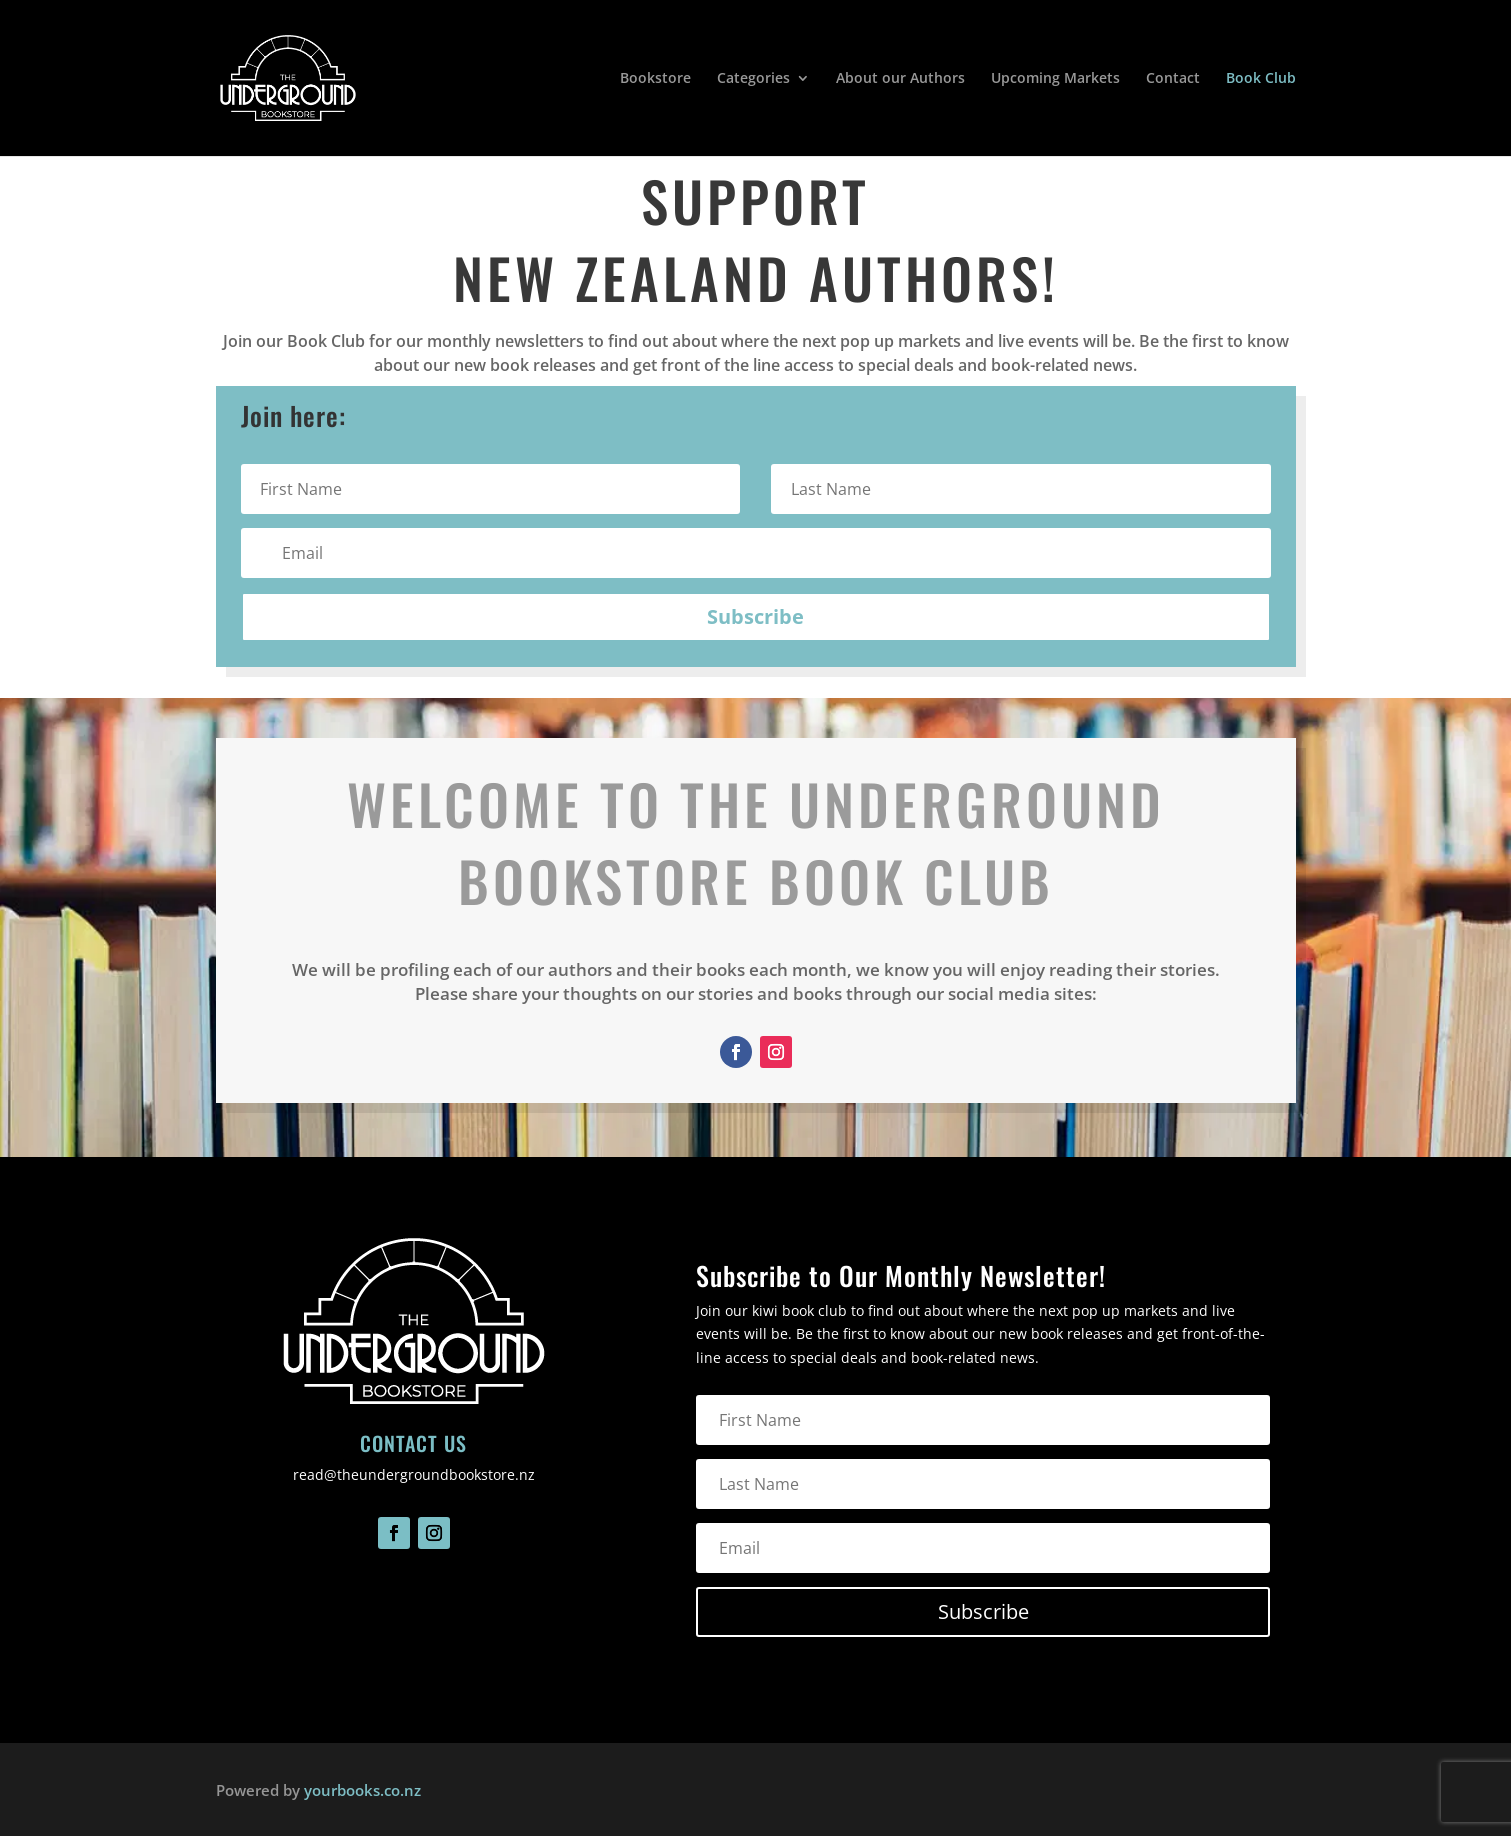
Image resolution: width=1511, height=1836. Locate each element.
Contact (1173, 79)
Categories (753, 79)
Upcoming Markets (1055, 79)
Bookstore (655, 79)
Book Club (1261, 79)
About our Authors (900, 79)
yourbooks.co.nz (362, 1790)
